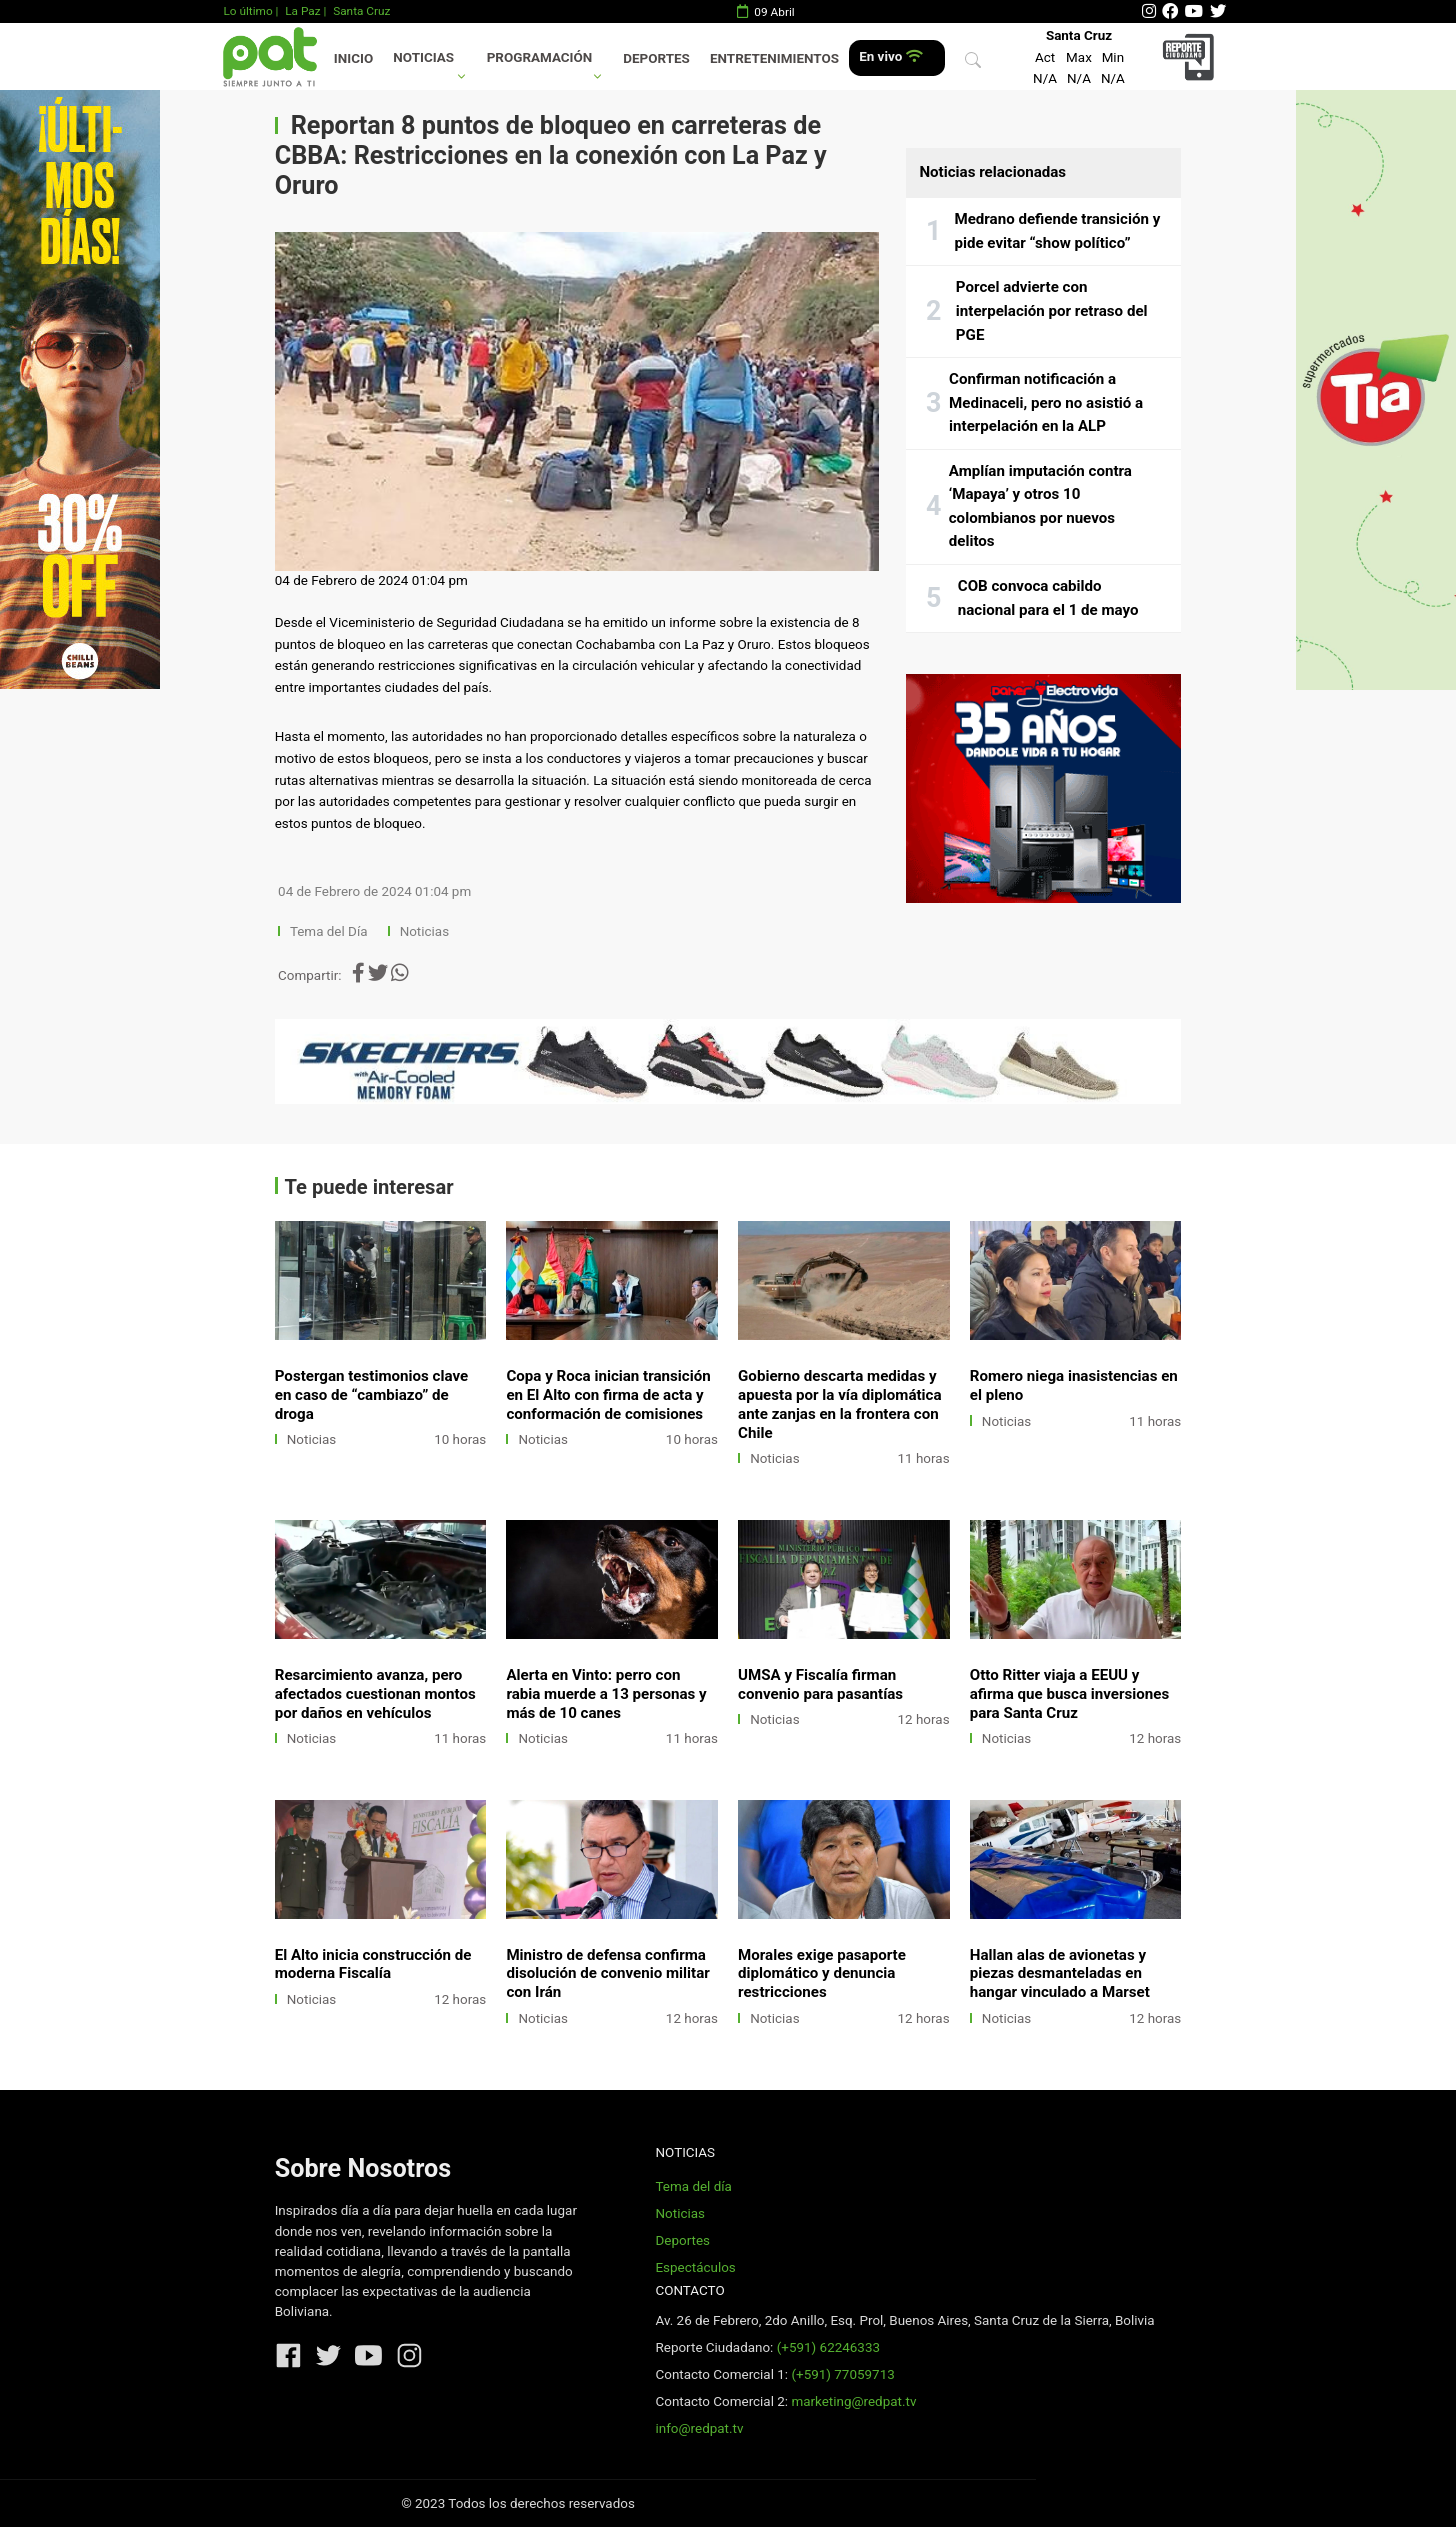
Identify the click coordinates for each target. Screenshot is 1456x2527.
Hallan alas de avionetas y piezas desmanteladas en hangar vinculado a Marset (1060, 1974)
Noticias (423, 57)
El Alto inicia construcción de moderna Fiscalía (373, 1964)
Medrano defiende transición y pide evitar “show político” (1057, 231)
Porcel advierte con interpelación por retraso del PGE (1052, 310)
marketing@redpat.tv (853, 2401)
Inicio (353, 58)
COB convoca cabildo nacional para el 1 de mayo (1048, 598)
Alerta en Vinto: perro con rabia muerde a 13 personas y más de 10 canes (606, 1694)
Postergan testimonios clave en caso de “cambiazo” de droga (371, 1395)
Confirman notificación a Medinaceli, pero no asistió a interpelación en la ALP (1046, 402)
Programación (540, 57)
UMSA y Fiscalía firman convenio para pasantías (820, 1684)
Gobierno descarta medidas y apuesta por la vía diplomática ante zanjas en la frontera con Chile (839, 1404)
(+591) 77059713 (842, 2374)
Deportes (656, 58)
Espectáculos (695, 2267)
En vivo (890, 56)
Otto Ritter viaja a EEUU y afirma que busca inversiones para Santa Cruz (1070, 1694)
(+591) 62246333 (828, 2347)
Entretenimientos (774, 58)
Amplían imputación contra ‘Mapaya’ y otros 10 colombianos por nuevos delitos (1040, 506)
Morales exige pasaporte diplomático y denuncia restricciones (822, 1974)
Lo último (247, 11)
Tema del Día (330, 931)
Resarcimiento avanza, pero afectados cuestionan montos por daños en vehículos (375, 1694)
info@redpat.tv (699, 2428)
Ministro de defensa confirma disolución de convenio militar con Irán (607, 1974)
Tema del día (693, 2186)
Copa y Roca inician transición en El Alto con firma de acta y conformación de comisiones (608, 1395)
